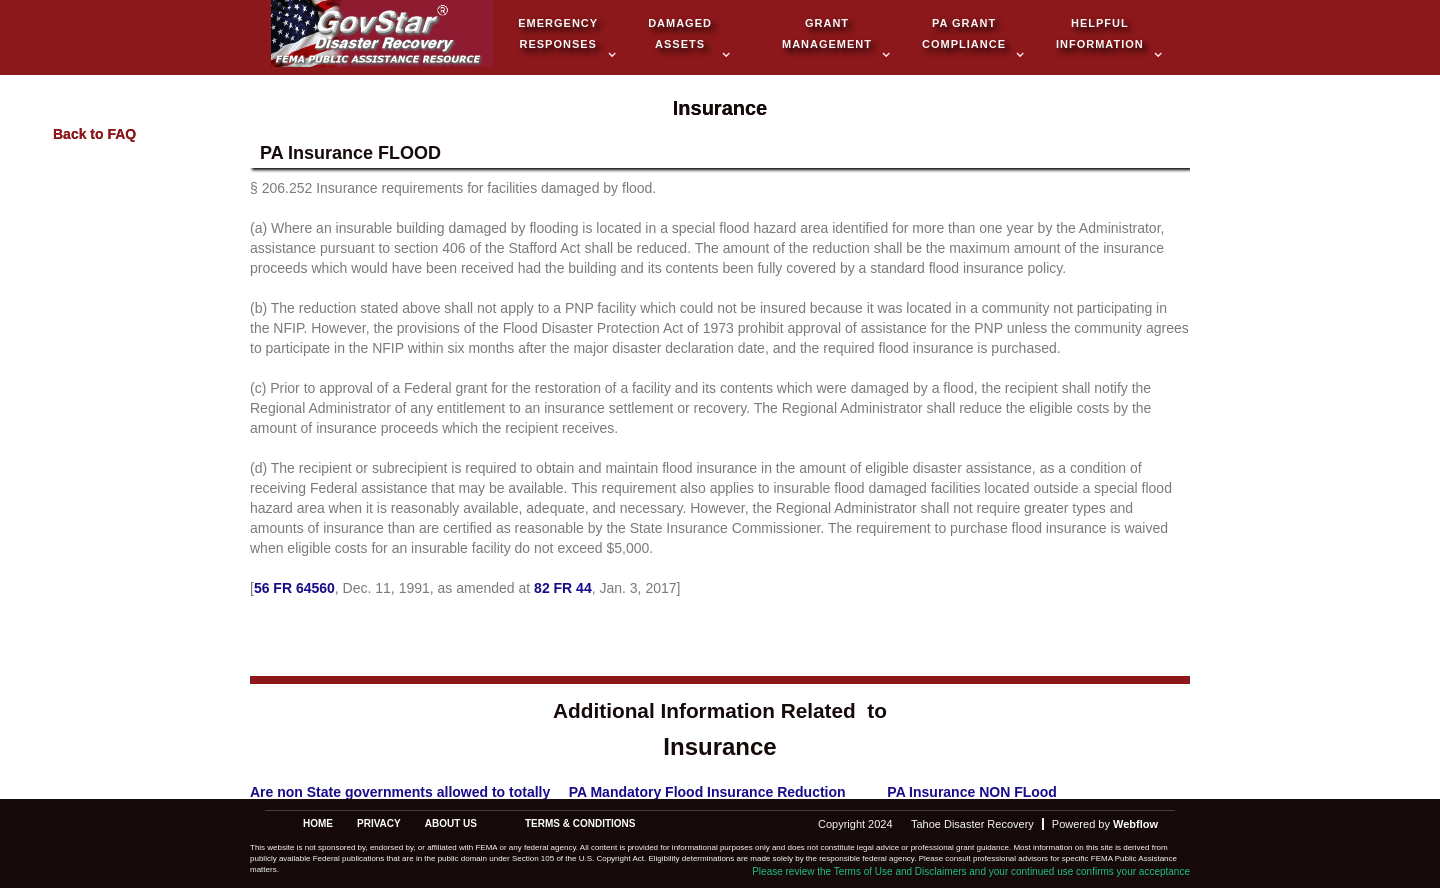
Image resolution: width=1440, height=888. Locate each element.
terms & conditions (580, 823)
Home (318, 823)
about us (451, 823)
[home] (382, 35)
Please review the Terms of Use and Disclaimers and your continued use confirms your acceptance (971, 871)
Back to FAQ (94, 134)
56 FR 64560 (294, 588)
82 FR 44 (563, 588)
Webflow (1135, 824)
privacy (379, 823)
